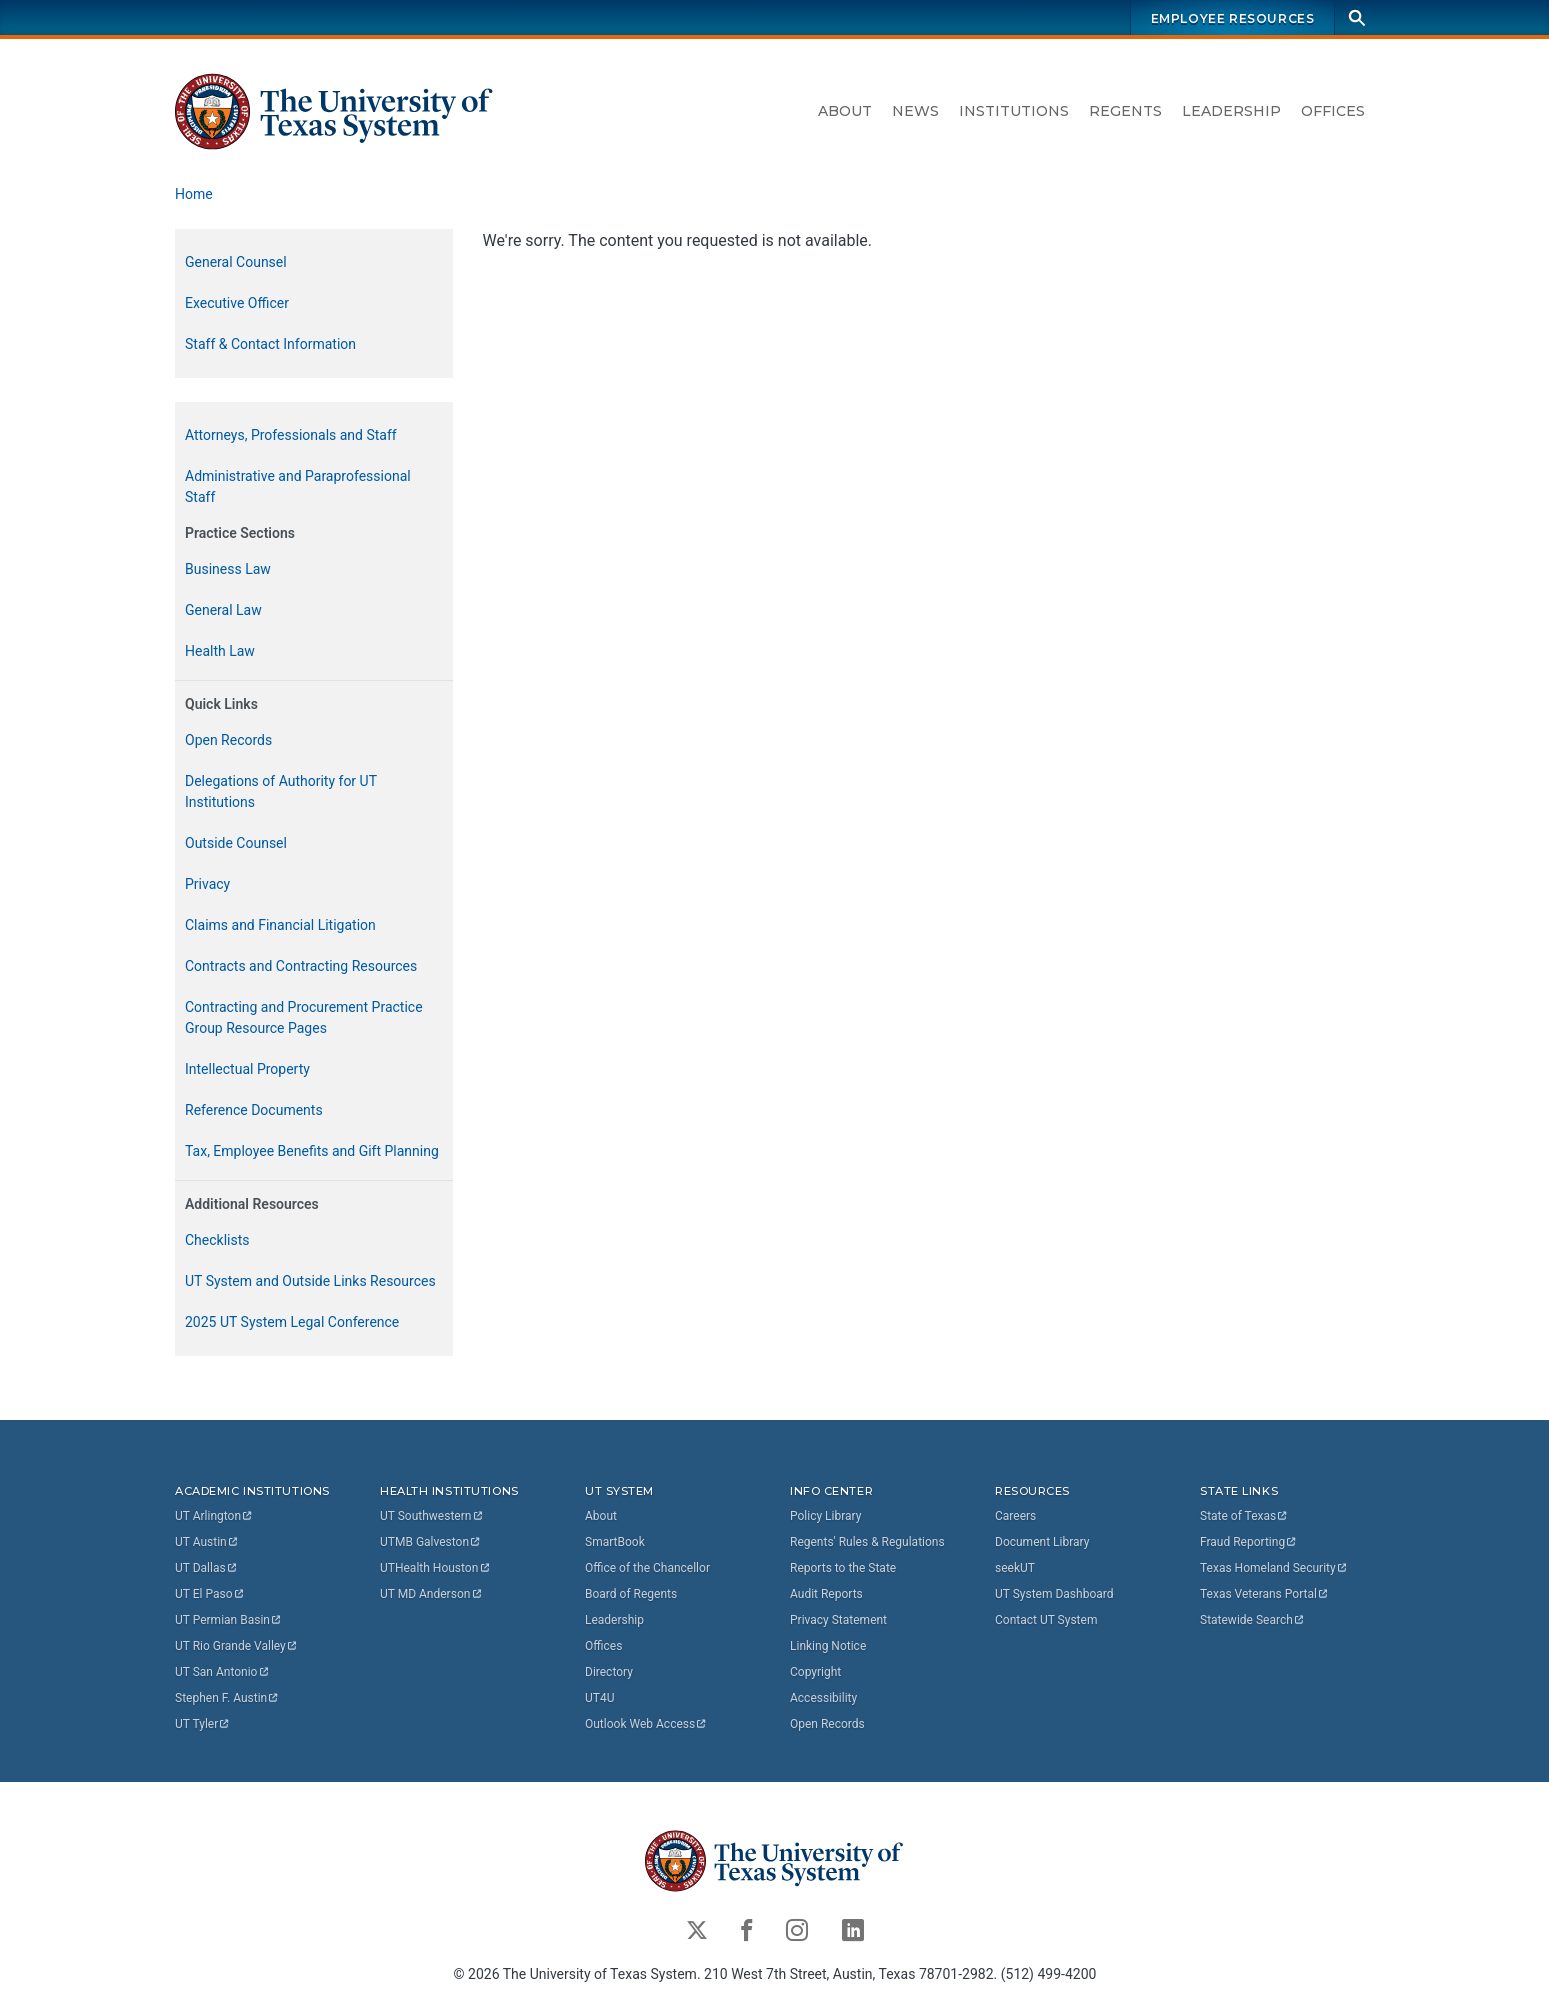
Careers (1015, 1516)
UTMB (431, 1542)
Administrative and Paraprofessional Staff (298, 486)
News (915, 111)
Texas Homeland (1274, 1568)
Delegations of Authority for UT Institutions (281, 791)
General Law (223, 610)
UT (214, 1516)
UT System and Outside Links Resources (310, 1281)
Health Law (220, 651)
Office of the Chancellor (647, 1568)
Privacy (207, 884)
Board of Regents (631, 1594)
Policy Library (825, 1516)
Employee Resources (1232, 18)
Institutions (1014, 111)
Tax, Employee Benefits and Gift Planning (312, 1151)
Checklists (217, 1240)
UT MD (431, 1594)
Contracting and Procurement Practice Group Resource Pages (304, 1017)
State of (1244, 1516)
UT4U (599, 1698)
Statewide (1253, 1620)
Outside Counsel (236, 843)
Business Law (228, 569)
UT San (222, 1672)
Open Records (228, 740)
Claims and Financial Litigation (280, 925)
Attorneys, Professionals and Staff (291, 435)
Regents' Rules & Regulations (867, 1542)
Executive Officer (237, 303)
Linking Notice (828, 1646)
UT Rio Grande (237, 1646)
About (845, 111)
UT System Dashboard (1054, 1594)
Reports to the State (843, 1568)
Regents (1125, 111)
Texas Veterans (1265, 1594)
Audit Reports (826, 1594)
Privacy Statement (838, 1620)
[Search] (1357, 17)
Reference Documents (254, 1110)
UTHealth (435, 1568)
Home (194, 194)
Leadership (1231, 111)
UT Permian (229, 1620)
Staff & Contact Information (270, 344)
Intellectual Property (247, 1069)
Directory (609, 1672)
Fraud (1249, 1542)
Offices (1333, 111)
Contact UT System (1046, 1620)
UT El (210, 1594)
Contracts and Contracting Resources (301, 966)
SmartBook (615, 1542)
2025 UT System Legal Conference (292, 1322)
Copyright (815, 1672)
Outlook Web (646, 1724)
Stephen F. (227, 1698)
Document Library (1042, 1542)
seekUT (1015, 1568)
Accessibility (823, 1698)
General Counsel (236, 262)
